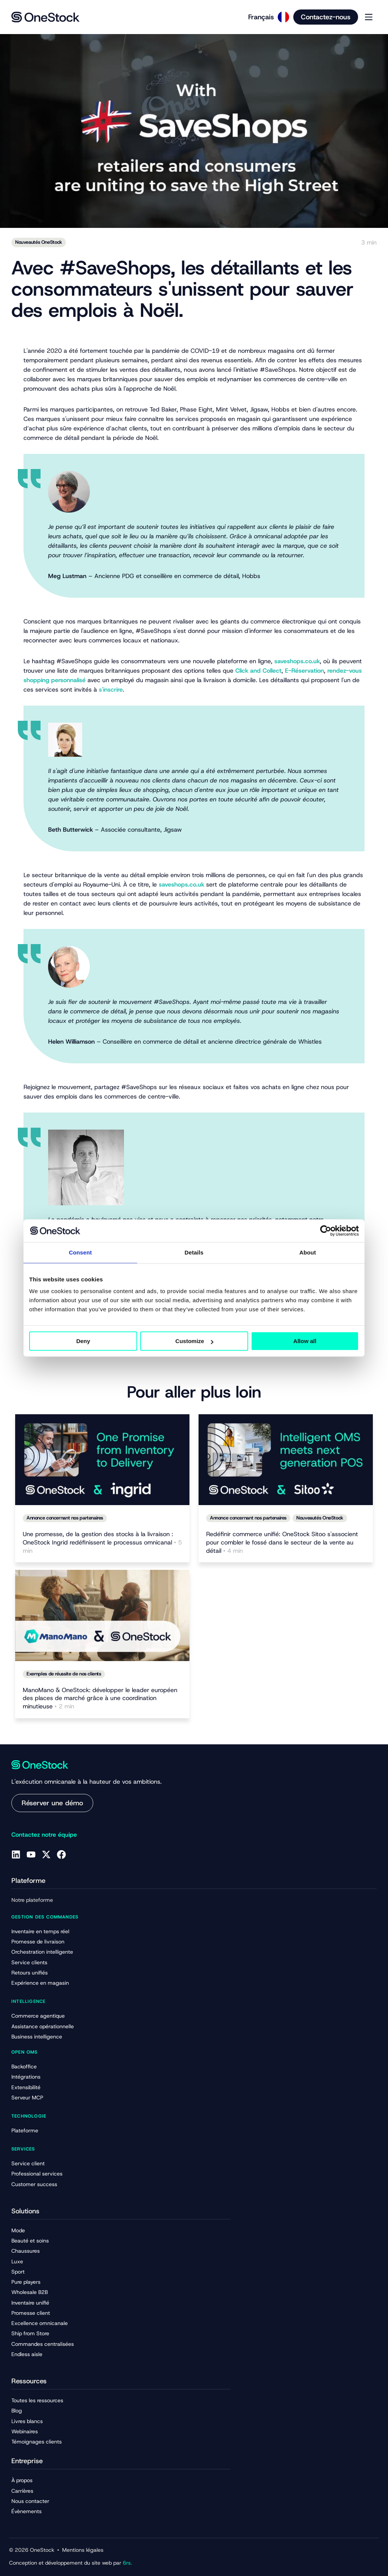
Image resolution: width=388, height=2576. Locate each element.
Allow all (304, 1341)
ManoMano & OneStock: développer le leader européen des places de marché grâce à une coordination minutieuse (100, 1698)
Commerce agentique (38, 2015)
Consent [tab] (80, 1252)
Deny (83, 1341)
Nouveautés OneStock (38, 242)
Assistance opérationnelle (42, 2026)
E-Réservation (304, 671)
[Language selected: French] (266, 17)
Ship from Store (30, 2333)
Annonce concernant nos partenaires (65, 1518)
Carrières (22, 2490)
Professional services (37, 2173)
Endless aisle (26, 2354)
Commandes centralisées (42, 2344)
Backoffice (24, 2066)
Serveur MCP (27, 2097)
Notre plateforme (32, 1900)
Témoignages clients (36, 2441)
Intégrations (26, 2076)
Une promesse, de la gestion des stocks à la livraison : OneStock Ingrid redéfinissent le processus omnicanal (102, 1542)
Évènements (26, 2511)
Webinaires (24, 2431)
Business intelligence (36, 2036)
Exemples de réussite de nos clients (64, 1674)
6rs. (127, 2562)
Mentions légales (82, 2549)
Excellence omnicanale (39, 2323)
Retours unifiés (29, 1972)
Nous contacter (30, 2501)
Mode (18, 2230)
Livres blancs (27, 2421)
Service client (28, 2163)
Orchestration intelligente (42, 1951)
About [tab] (307, 1252)
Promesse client (30, 2313)
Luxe (17, 2261)
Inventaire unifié (30, 2302)
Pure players (26, 2281)
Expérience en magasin (40, 1982)
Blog (16, 2410)
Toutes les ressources (37, 2400)
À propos (22, 2480)
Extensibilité (26, 2087)
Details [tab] (194, 1252)
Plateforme (24, 2130)
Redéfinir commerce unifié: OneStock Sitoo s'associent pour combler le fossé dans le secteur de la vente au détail (282, 1542)
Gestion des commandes (44, 1917)
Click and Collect (258, 671)
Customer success (34, 2184)
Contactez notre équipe (44, 1835)
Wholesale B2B (29, 2292)
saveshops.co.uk (297, 661)
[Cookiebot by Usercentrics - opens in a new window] (326, 1230)
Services (23, 2149)
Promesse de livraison (37, 1941)
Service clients (29, 1962)
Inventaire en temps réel (40, 1931)
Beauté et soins (30, 2240)
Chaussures (25, 2250)
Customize (194, 1341)
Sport (18, 2271)
